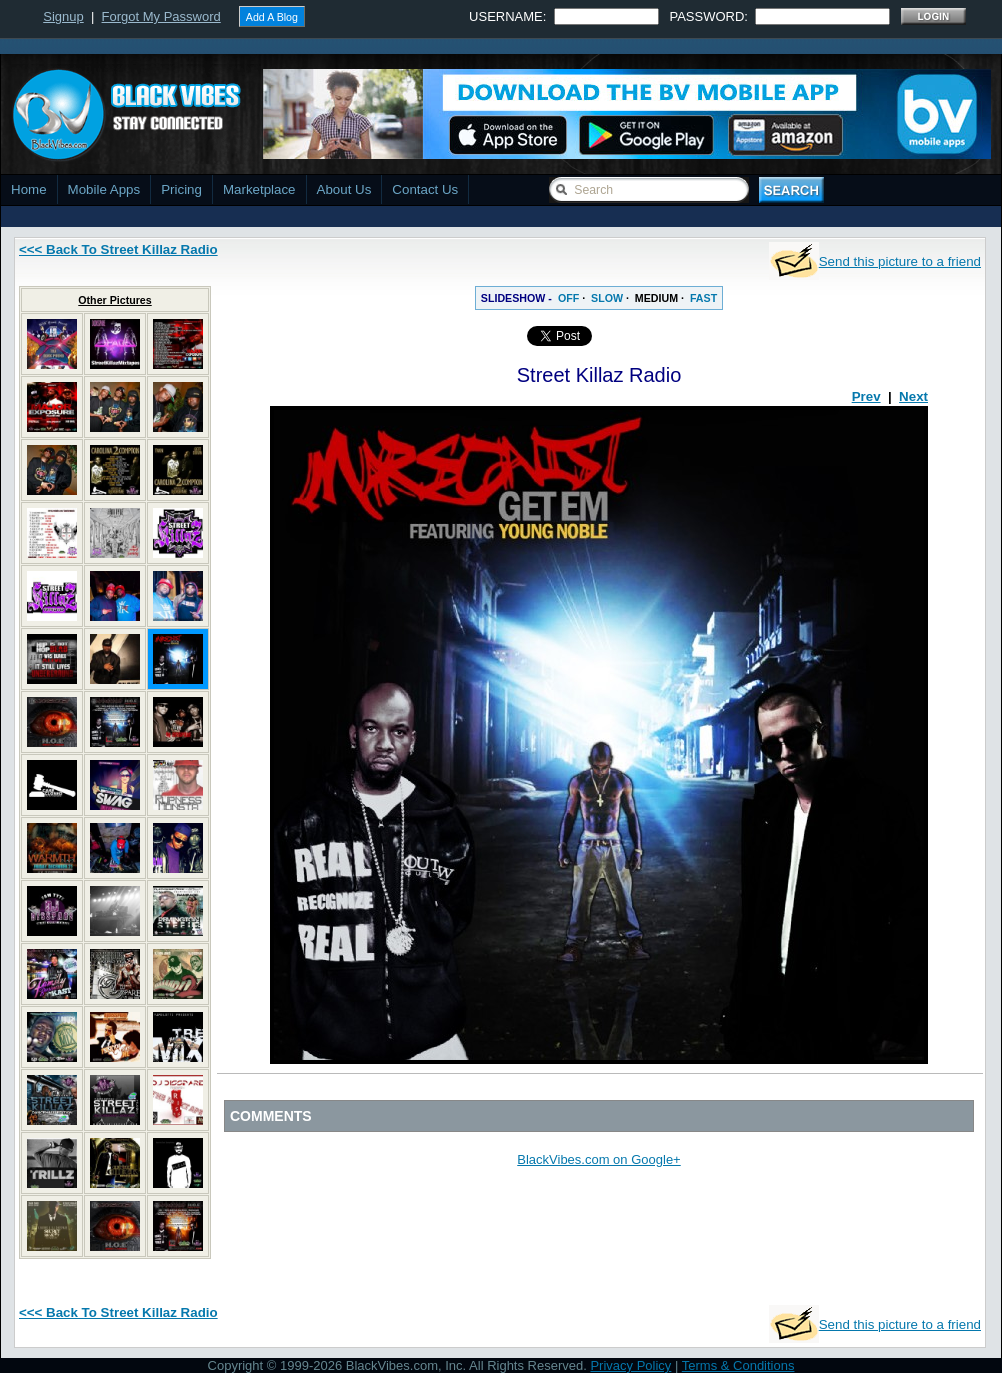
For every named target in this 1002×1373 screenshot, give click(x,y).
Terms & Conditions (738, 1365)
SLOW (607, 298)
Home (29, 189)
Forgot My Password (161, 16)
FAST (703, 298)
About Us (344, 189)
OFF (568, 298)
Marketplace (259, 189)
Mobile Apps (104, 189)
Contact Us (425, 189)
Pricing (181, 189)
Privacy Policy (630, 1365)
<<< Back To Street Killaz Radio (118, 249)
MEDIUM (656, 298)
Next (913, 396)
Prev (866, 396)
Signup (63, 16)
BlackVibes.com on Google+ (598, 1159)
